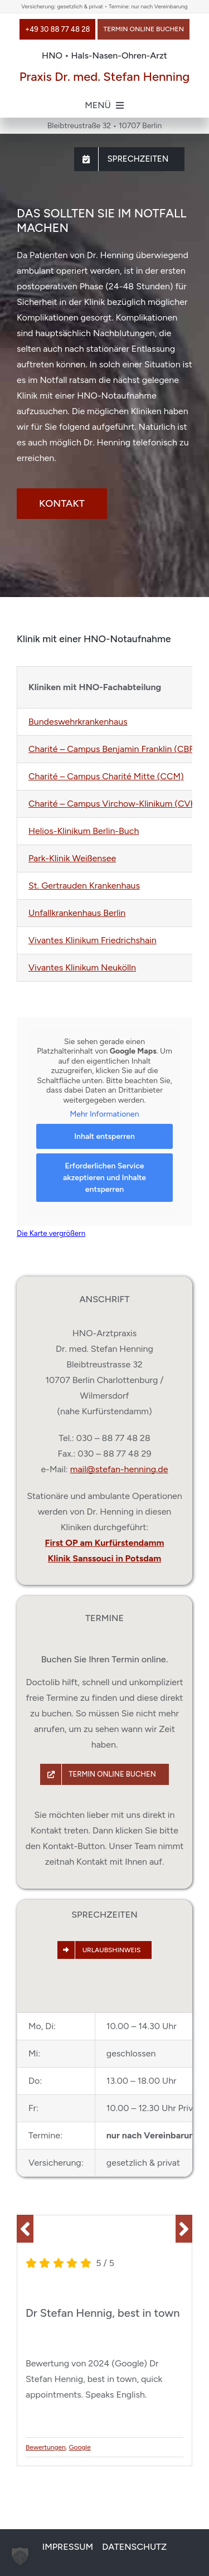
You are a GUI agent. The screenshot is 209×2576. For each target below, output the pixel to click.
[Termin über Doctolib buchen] (143, 29)
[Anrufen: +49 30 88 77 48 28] (57, 29)
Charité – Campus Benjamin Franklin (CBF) (112, 749)
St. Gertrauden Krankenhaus (84, 885)
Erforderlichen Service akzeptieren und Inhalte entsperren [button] (104, 1177)
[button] (25, 2229)
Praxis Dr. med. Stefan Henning (105, 76)
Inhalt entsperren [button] (104, 1136)
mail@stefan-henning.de (119, 1469)
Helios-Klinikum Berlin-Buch (83, 831)
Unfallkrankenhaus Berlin (76, 913)
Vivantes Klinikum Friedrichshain (92, 940)
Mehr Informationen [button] (104, 1114)
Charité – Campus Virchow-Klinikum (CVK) (113, 803)
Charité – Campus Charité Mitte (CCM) (106, 776)
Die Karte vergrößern (51, 1233)
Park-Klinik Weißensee (72, 858)
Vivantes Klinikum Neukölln (82, 967)
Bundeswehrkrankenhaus (78, 721)
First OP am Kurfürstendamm (104, 1542)
